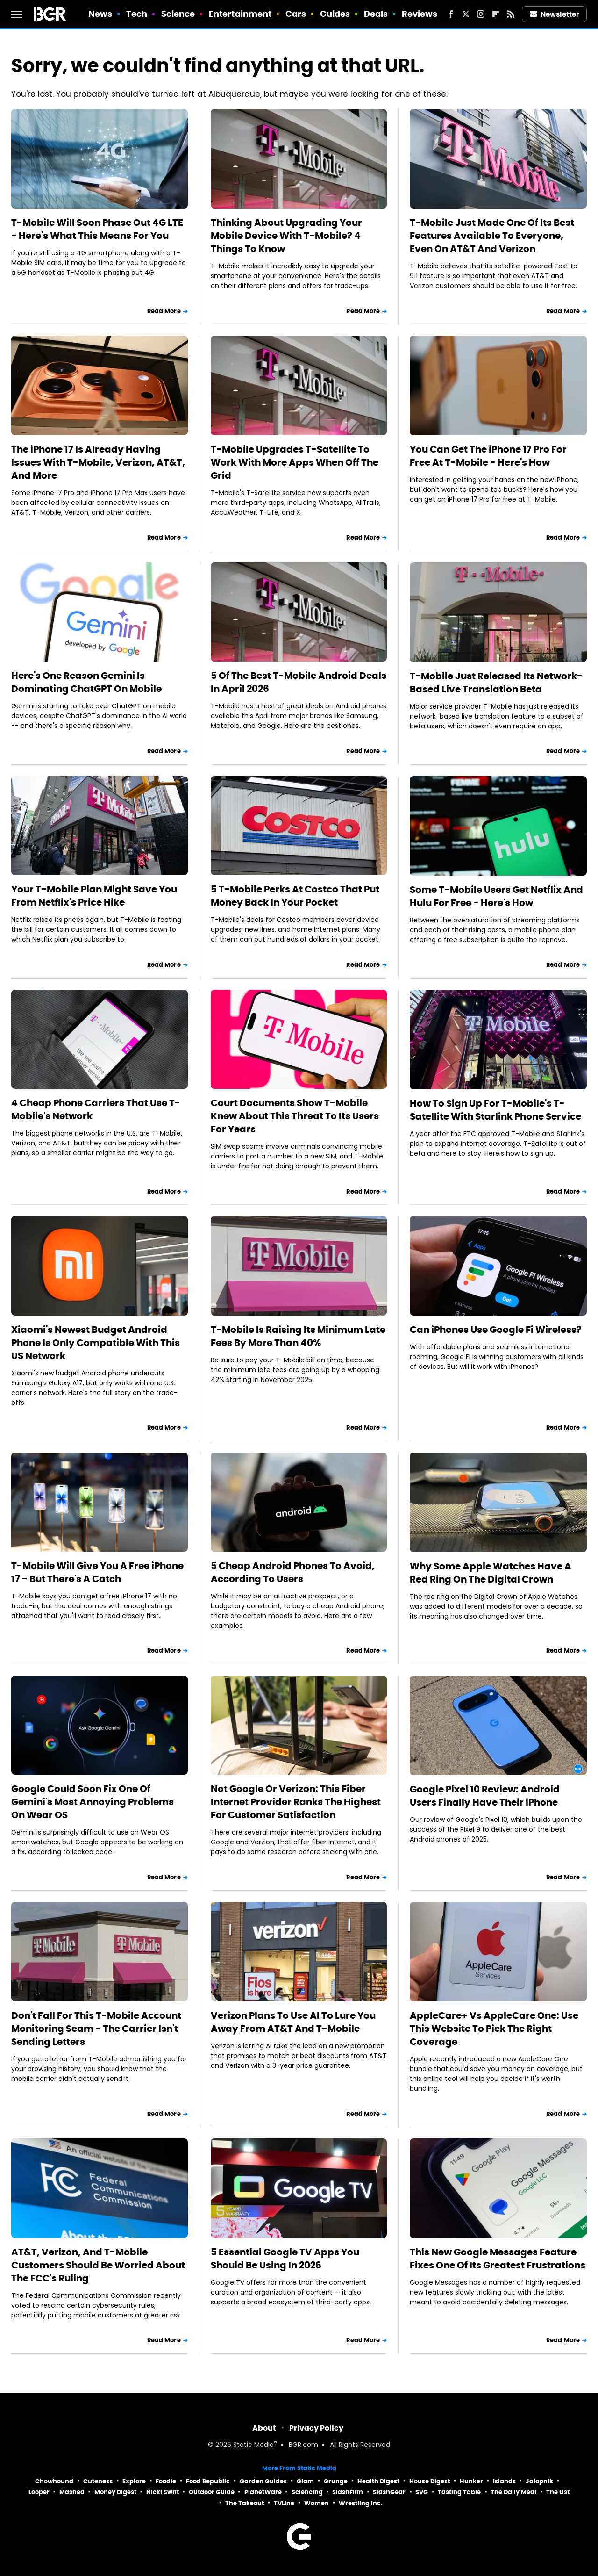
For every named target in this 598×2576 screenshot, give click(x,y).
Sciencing (307, 2492)
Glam (305, 2481)
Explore (134, 2481)
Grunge (336, 2481)
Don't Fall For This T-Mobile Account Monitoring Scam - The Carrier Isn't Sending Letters (96, 2028)
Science (178, 13)
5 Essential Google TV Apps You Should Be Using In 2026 (285, 2258)
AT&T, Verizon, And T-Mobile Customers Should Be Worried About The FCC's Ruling (98, 2265)
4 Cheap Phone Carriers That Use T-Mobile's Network (95, 1109)
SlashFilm (347, 2492)
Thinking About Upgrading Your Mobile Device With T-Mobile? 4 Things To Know (286, 235)
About (264, 2428)
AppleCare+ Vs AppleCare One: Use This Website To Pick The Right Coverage (494, 2028)
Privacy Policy (316, 2428)
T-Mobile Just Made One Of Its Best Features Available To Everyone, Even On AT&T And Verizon (492, 235)
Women (316, 2503)
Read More (164, 311)
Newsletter (554, 14)
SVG (421, 2492)
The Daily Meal (513, 2492)
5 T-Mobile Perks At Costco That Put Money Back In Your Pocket (295, 895)
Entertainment (240, 13)
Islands (504, 2481)
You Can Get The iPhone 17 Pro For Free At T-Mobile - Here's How (488, 455)
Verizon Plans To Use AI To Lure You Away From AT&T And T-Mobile (293, 2022)
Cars (295, 13)
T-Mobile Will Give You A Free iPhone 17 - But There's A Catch (97, 1572)
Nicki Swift (162, 2492)
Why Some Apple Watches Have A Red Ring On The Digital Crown (490, 1572)
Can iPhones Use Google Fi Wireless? (496, 1330)
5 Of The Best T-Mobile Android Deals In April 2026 (298, 682)
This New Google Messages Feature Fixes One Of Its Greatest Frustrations (497, 2258)
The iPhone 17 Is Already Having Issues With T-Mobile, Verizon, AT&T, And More (98, 462)
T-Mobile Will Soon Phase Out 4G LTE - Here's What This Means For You (97, 229)
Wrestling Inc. (361, 2503)
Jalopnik (539, 2481)
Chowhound (54, 2481)
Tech (136, 13)
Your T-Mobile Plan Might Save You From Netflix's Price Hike (94, 895)
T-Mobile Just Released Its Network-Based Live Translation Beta (496, 682)
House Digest (429, 2481)
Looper (39, 2492)
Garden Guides (263, 2481)
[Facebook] (451, 14)
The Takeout (244, 2503)
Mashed (72, 2492)
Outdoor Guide (212, 2492)
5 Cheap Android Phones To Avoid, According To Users (293, 1572)
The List (558, 2492)
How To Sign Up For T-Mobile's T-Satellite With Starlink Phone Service (495, 1110)
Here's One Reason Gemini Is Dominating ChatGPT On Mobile (86, 682)
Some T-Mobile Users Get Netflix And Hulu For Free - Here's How (496, 896)
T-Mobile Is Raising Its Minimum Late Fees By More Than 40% (298, 1336)
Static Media (253, 2445)
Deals (376, 13)
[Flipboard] (495, 14)
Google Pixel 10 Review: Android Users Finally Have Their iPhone (485, 1795)
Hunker (471, 2481)
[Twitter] (466, 14)
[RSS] (510, 14)
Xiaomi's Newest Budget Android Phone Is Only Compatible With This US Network (95, 1343)
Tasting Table (459, 2492)
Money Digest (115, 2492)
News (100, 13)
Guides (335, 13)
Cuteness (98, 2481)
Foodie (166, 2481)
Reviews (420, 13)
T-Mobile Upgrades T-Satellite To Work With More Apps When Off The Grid (294, 462)
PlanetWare (263, 2492)
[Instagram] (480, 14)
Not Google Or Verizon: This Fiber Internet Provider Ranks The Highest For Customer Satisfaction (296, 1802)
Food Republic (208, 2481)
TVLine (284, 2503)
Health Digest (378, 2481)
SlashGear (389, 2492)
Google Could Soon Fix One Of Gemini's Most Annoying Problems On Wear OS (92, 1802)
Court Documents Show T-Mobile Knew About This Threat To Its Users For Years (295, 1116)
